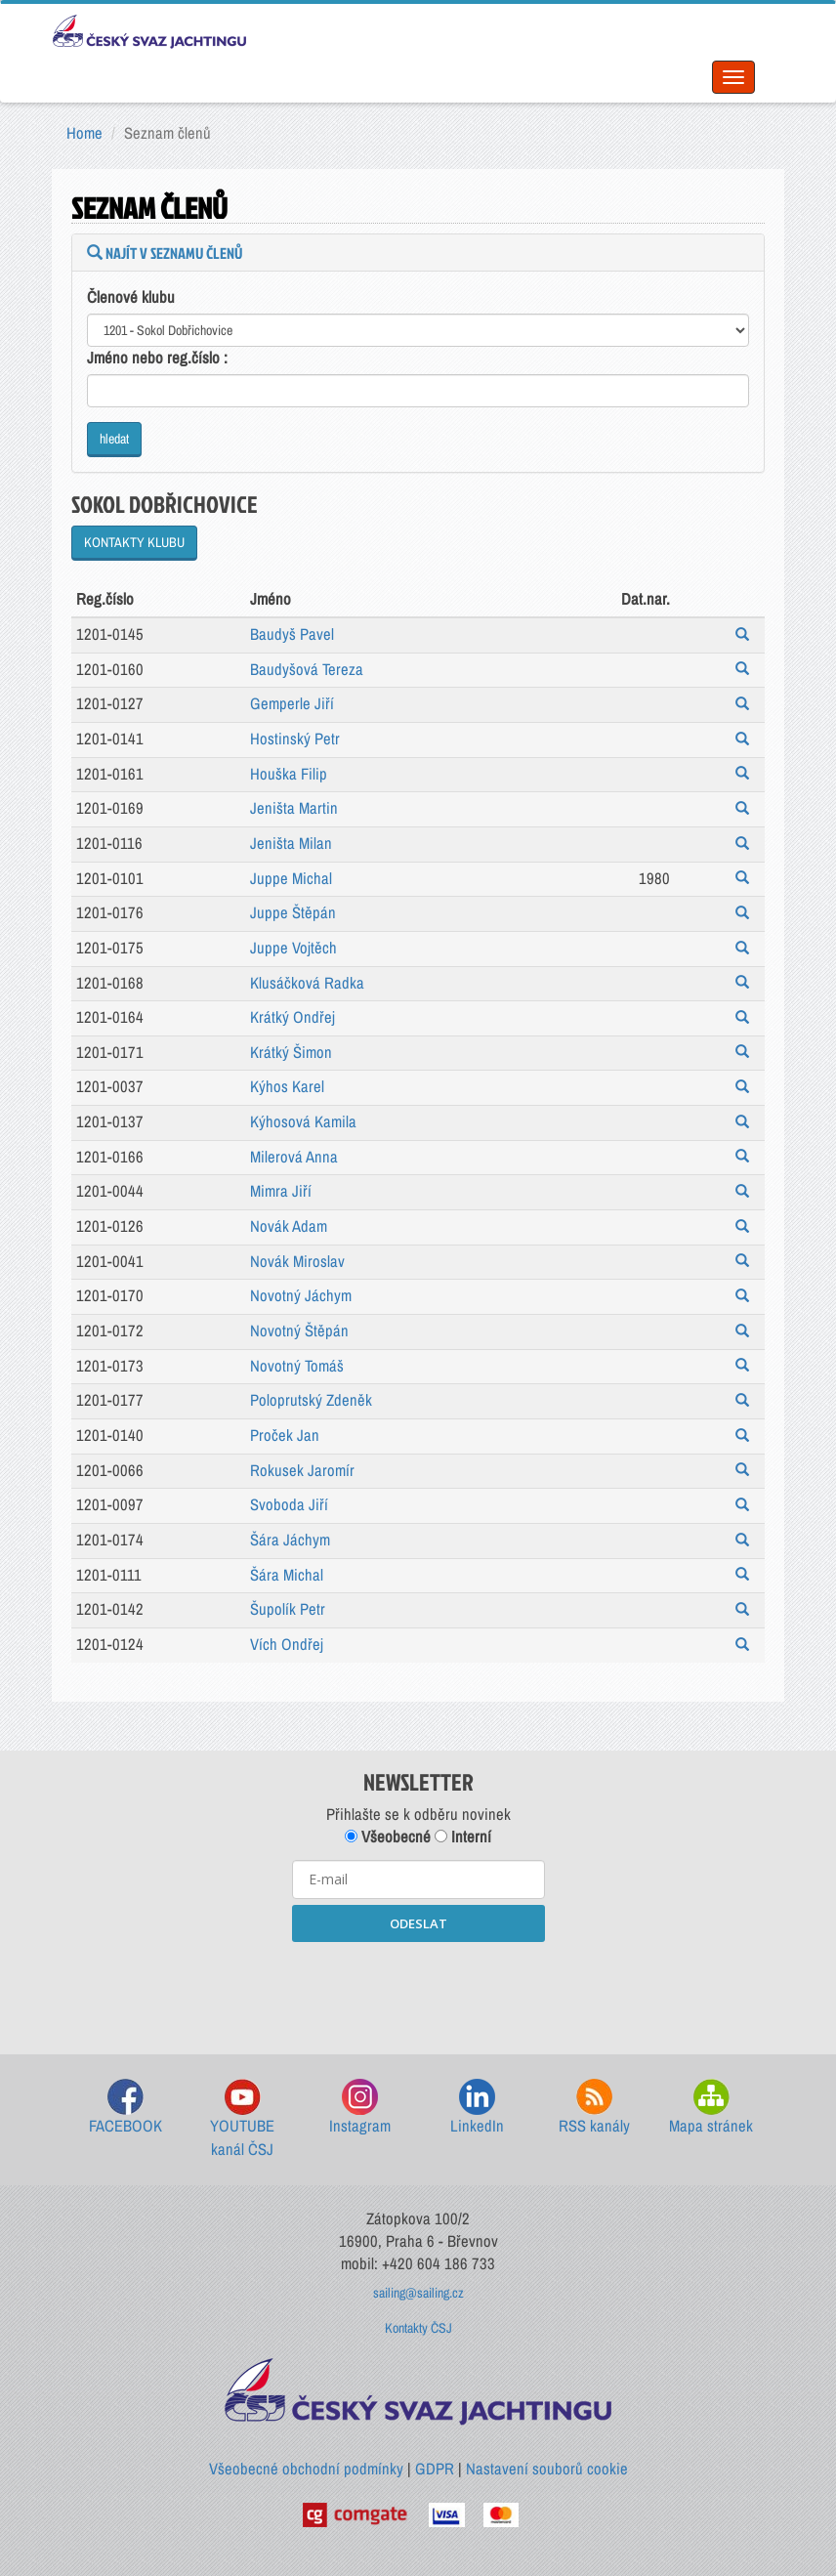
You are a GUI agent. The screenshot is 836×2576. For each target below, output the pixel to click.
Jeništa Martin (294, 808)
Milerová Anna (294, 1156)
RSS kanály (594, 2107)
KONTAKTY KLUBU (134, 542)
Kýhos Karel (287, 1086)
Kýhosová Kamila (303, 1121)
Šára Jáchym (290, 1539)
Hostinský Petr (295, 738)
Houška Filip (288, 773)
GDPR (434, 2468)
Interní (463, 1836)
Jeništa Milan (291, 843)
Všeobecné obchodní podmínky (306, 2468)
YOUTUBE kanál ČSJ (242, 2119)
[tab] (418, 253)
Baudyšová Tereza (306, 669)
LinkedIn (477, 2107)
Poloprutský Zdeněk (311, 1400)
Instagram (360, 2107)
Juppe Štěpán (293, 912)
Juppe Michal (291, 878)
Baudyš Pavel (292, 634)
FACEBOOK (125, 2107)
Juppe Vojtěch (293, 947)
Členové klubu (131, 297)
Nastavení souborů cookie (547, 2468)
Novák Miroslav (297, 1261)
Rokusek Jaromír (302, 1470)
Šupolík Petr (287, 1609)
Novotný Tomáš (297, 1365)
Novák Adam (288, 1226)
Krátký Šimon (291, 1052)
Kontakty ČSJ (418, 2328)
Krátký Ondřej (292, 1017)
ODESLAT (418, 1923)
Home (84, 133)
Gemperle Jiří (292, 703)
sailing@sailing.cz (418, 2293)
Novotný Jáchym (301, 1295)
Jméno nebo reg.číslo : (157, 357)
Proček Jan (284, 1435)
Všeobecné (388, 1836)
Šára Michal (286, 1574)
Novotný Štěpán (299, 1330)
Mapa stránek (711, 2107)
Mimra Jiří (281, 1191)
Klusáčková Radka (307, 982)
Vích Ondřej (286, 1644)
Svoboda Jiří (289, 1504)
